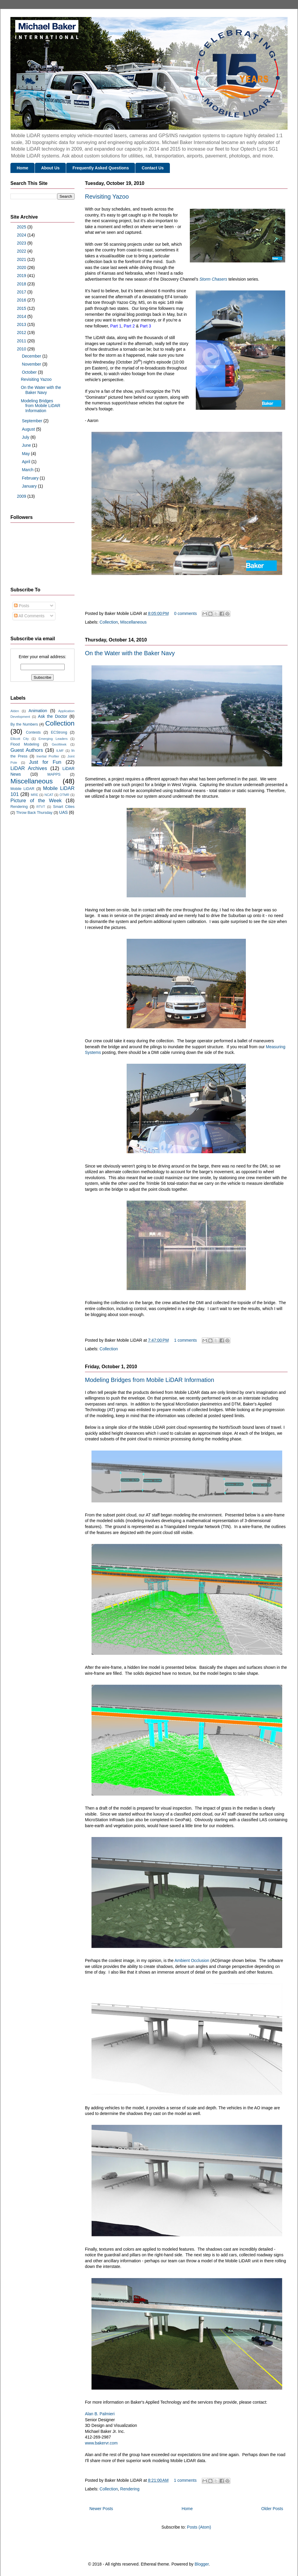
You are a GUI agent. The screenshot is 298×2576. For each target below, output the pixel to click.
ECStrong (59, 732)
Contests (33, 732)
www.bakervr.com (101, 2443)
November (32, 364)
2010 (22, 349)
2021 (22, 259)
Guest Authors (26, 750)
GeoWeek (59, 744)
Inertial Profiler (47, 756)
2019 (22, 275)
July (26, 437)
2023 (22, 243)
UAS (63, 812)
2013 (22, 324)
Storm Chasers (213, 279)
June (27, 445)
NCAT (48, 795)
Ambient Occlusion (191, 1960)
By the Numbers (24, 724)
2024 (22, 235)
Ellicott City (19, 738)
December (32, 356)
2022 (22, 251)
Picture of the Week (36, 800)
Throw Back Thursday (34, 813)
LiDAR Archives (28, 768)
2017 (22, 292)
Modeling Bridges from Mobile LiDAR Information (149, 1380)
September (32, 420)
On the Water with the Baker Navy (130, 653)
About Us (50, 168)
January (30, 486)
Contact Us (153, 168)
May (26, 453)
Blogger (202, 2564)
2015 (22, 308)
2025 (22, 227)
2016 (22, 300)
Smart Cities (63, 807)
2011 (22, 340)
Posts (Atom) (199, 2527)
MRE (34, 795)
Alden (14, 711)
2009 (22, 496)
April (26, 461)
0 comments (185, 613)
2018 (22, 284)
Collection (109, 622)
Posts (21, 605)
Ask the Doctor (52, 716)
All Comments (29, 615)
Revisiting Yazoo (107, 196)
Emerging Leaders (53, 738)
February (31, 478)
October (30, 372)
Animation (38, 710)
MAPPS (53, 774)
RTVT (40, 806)
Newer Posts (101, 2508)
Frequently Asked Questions (100, 168)
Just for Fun (45, 762)
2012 (22, 332)
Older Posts (272, 2508)
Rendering (129, 2489)
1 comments (185, 1340)
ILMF (60, 750)
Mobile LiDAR (22, 789)
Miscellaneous (133, 622)
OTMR (64, 795)
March (28, 469)
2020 (22, 267)
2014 (22, 316)
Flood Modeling (24, 744)
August (29, 429)
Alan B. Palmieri (100, 2413)
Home (22, 168)
